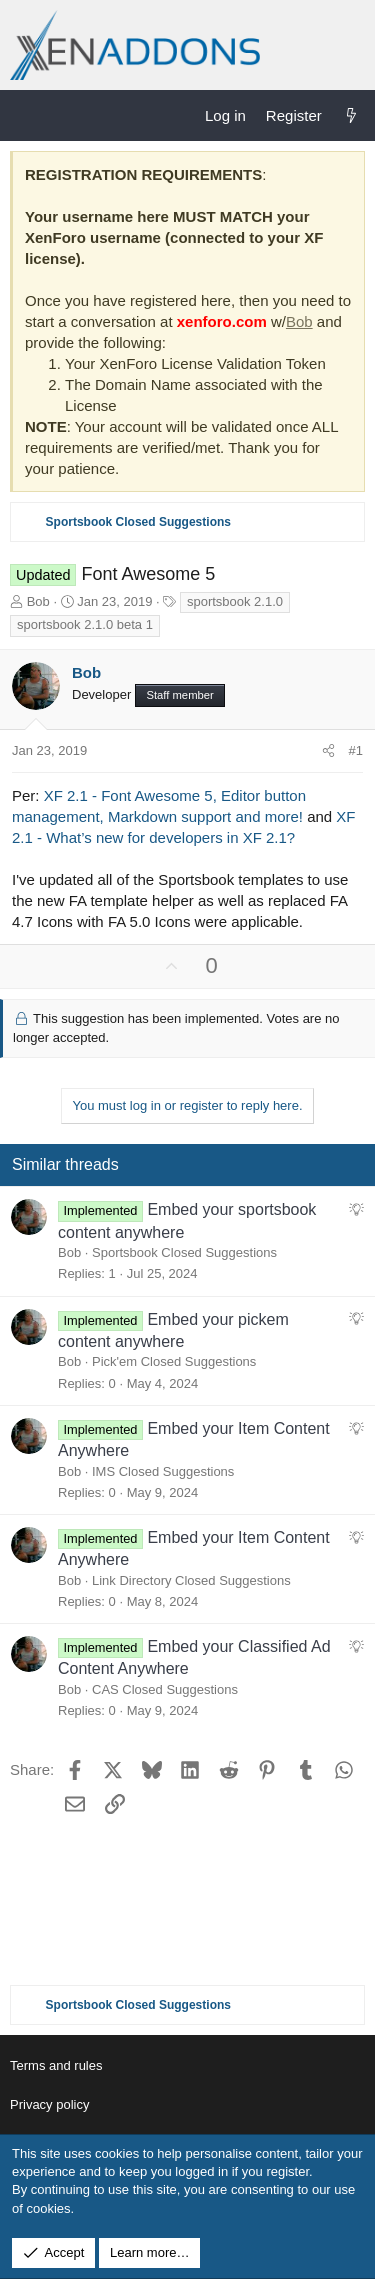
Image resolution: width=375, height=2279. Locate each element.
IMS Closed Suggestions (163, 1471)
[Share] (328, 751)
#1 (356, 750)
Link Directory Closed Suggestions (191, 1580)
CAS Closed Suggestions (165, 1689)
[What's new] (351, 115)
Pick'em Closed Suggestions (174, 1361)
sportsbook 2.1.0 (235, 601)
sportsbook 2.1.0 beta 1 (85, 624)
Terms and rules (56, 2065)
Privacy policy (49, 2104)
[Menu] (26, 115)
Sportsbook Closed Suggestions (184, 1252)
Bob (299, 321)
